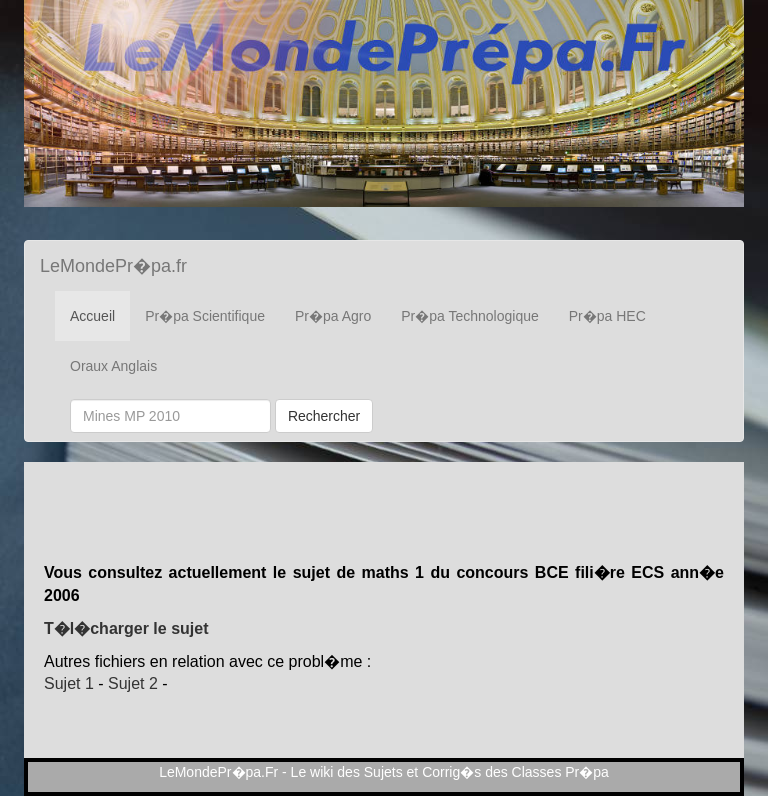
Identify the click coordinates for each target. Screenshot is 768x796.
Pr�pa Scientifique (205, 316)
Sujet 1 (69, 683)
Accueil (92, 316)
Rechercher (324, 416)
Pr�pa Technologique (470, 316)
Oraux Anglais (113, 366)
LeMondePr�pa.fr (113, 266)
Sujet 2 (133, 683)
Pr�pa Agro (333, 316)
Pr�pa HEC (607, 316)
